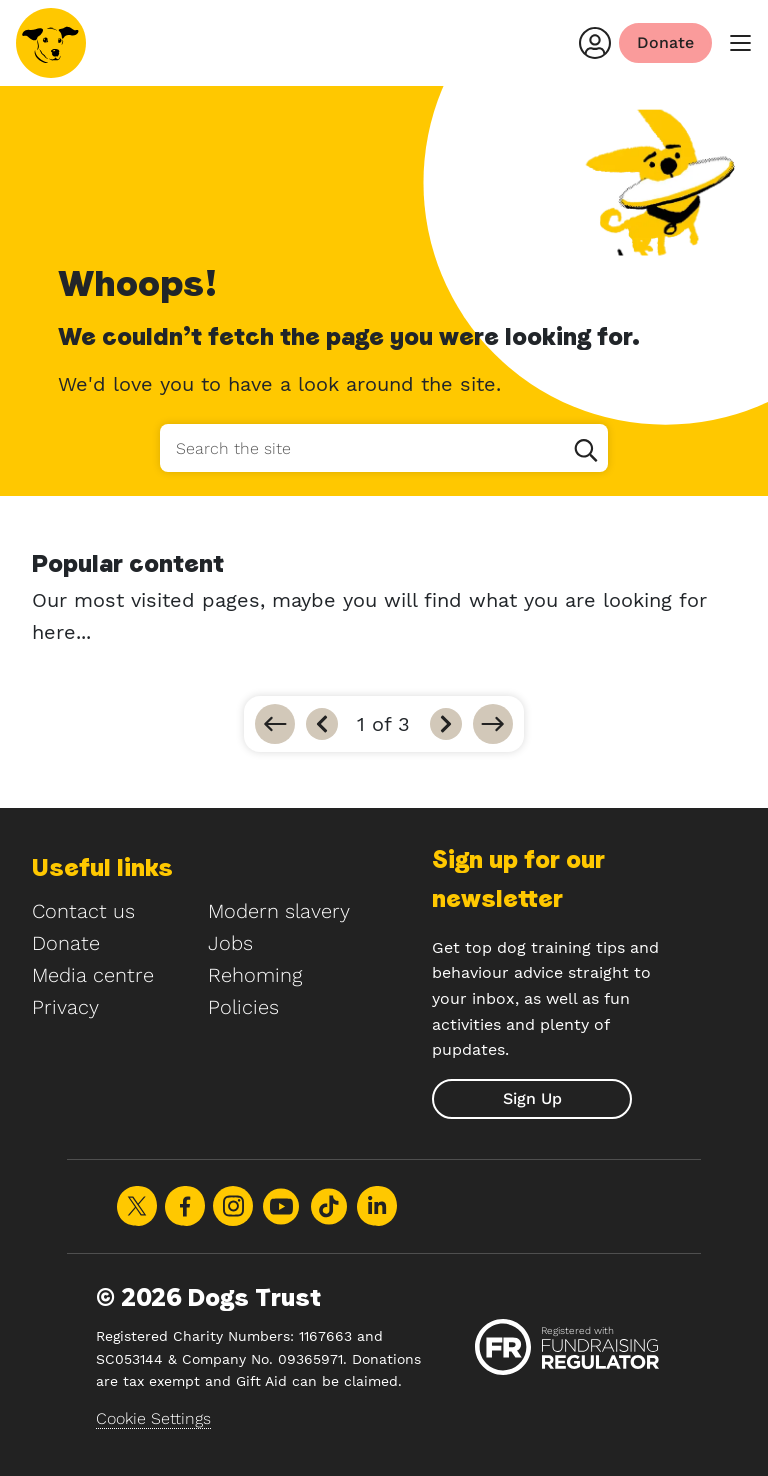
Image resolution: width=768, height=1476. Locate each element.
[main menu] (740, 43)
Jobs (230, 943)
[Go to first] (275, 724)
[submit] (532, 1099)
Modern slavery (279, 911)
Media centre (93, 975)
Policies (243, 1007)
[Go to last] (493, 724)
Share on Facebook (185, 1206)
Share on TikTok (329, 1206)
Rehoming (255, 975)
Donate (66, 943)
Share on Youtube (281, 1206)
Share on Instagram (233, 1206)
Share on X (137, 1206)
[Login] (595, 43)
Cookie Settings (153, 1418)
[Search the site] (384, 448)
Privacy (65, 1007)
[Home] (51, 43)
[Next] (446, 724)
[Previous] (322, 724)
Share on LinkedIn (377, 1206)
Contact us (83, 911)
